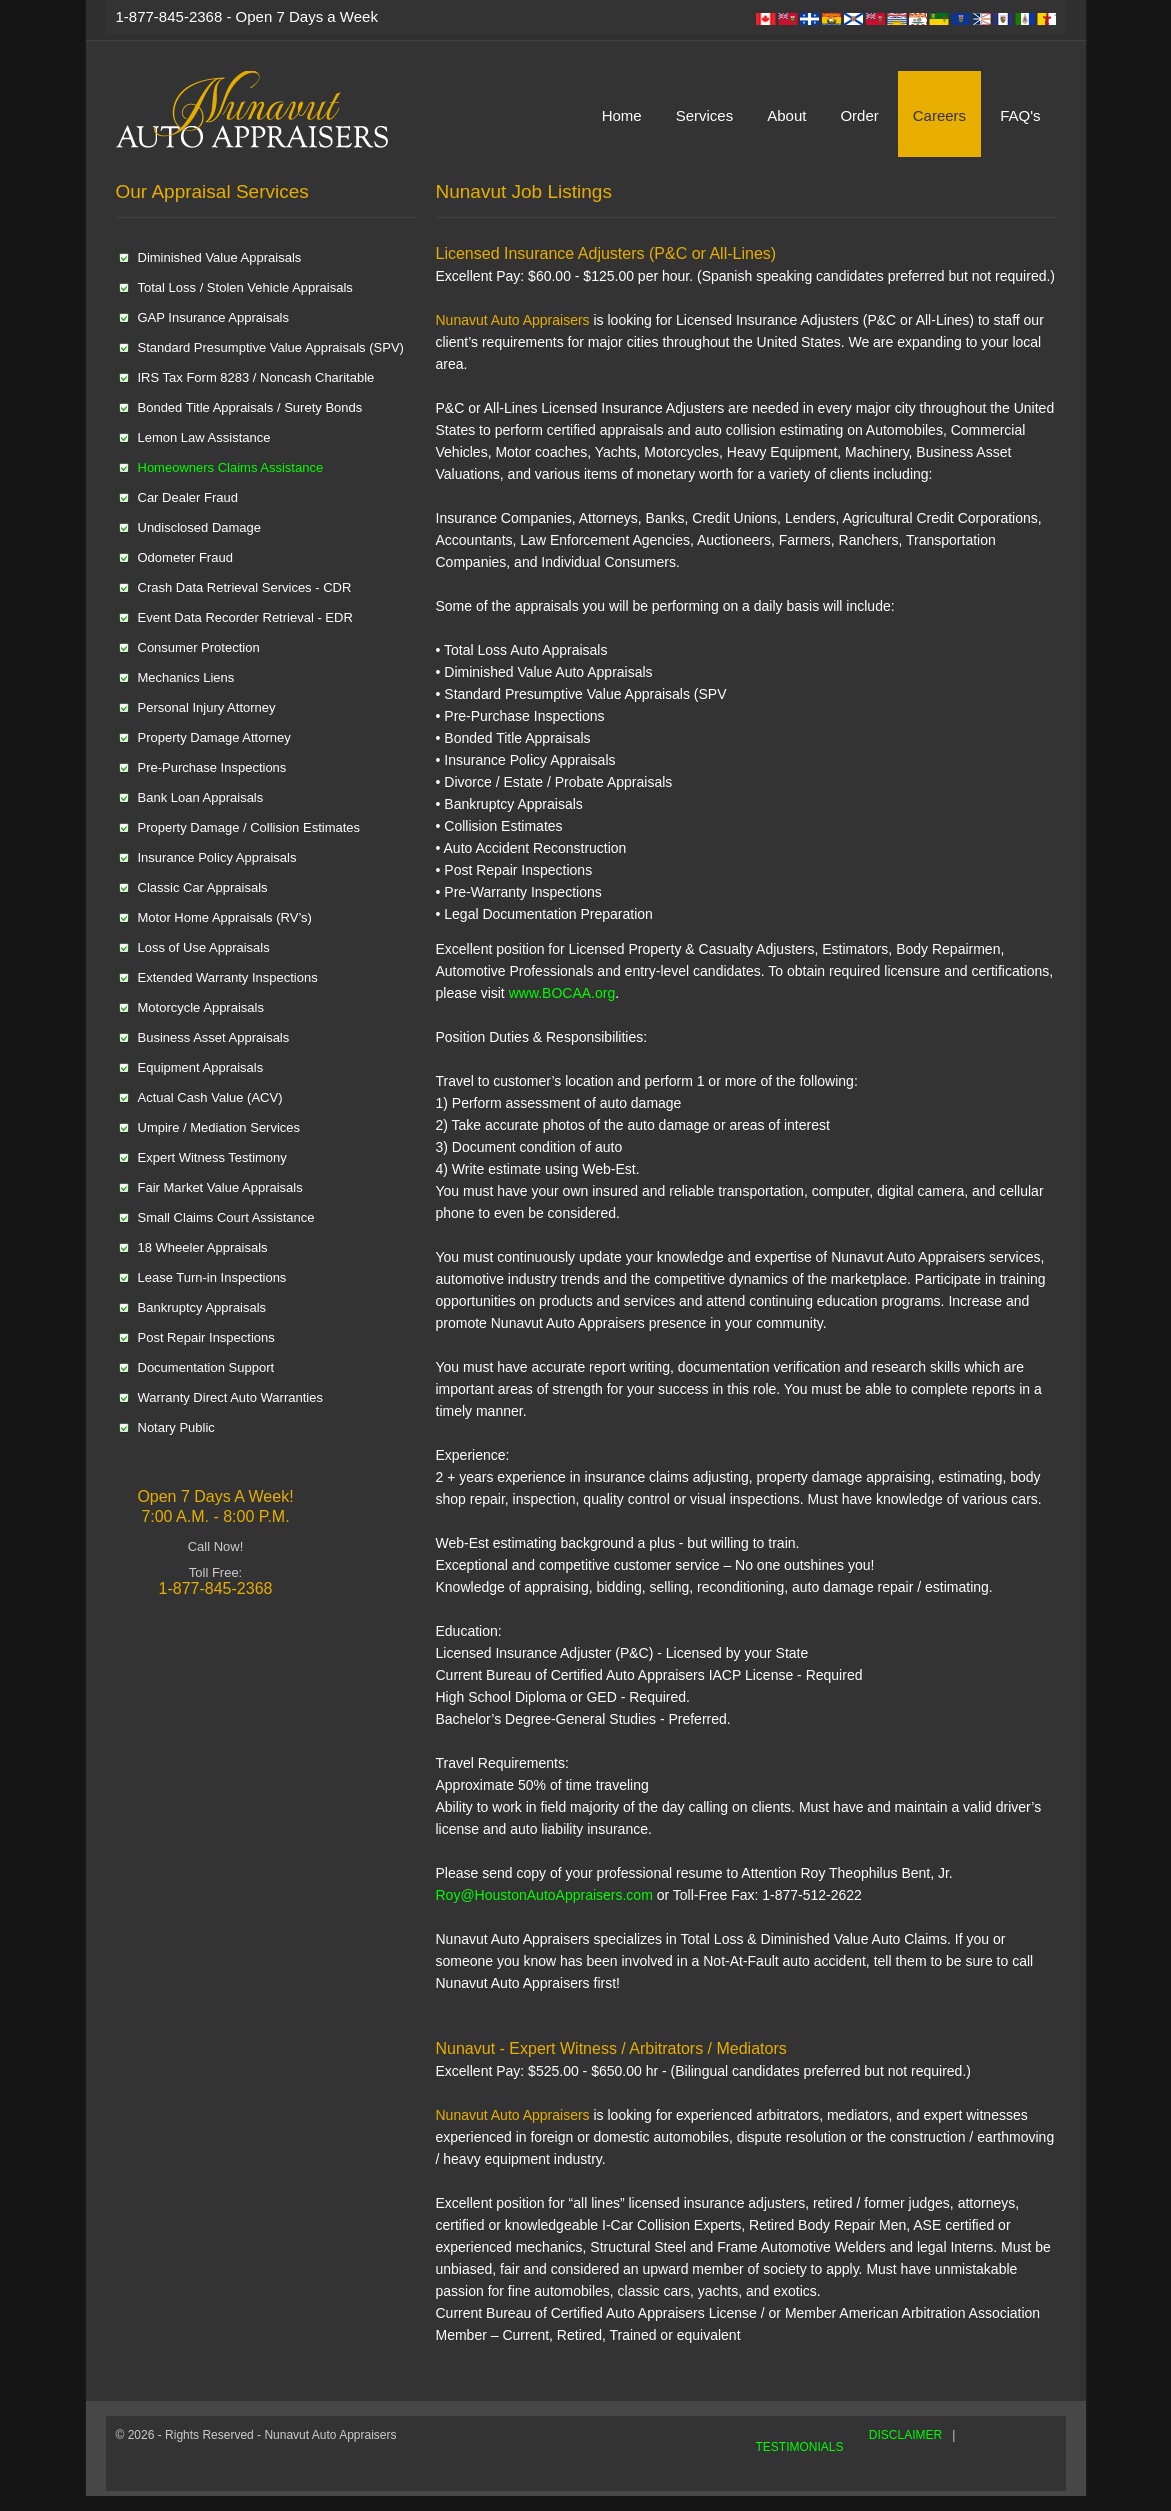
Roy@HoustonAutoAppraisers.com (544, 1895)
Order (859, 115)
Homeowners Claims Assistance (231, 467)
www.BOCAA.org (560, 993)
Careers (939, 115)
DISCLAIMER (905, 2435)
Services (705, 115)
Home (622, 115)
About (786, 115)
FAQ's (1020, 115)
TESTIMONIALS (800, 2447)
